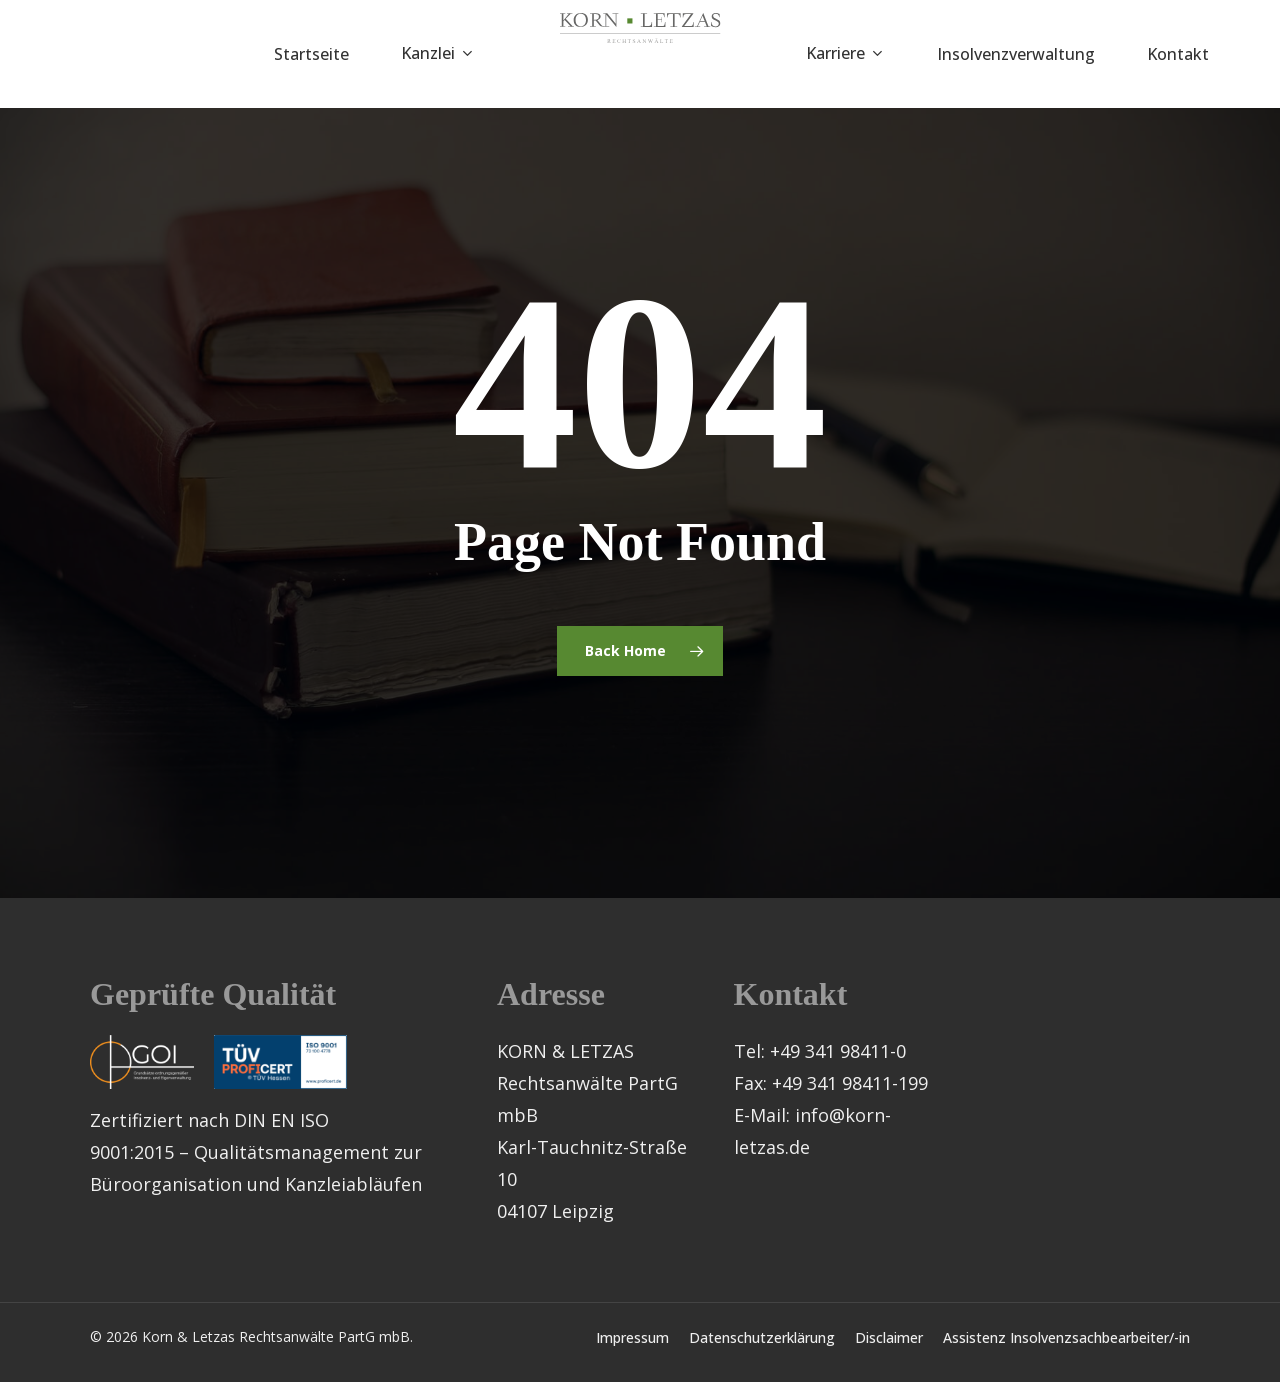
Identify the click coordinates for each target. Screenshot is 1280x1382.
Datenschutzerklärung (762, 1337)
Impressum (632, 1337)
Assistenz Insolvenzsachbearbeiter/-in (1066, 1337)
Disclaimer (889, 1337)
